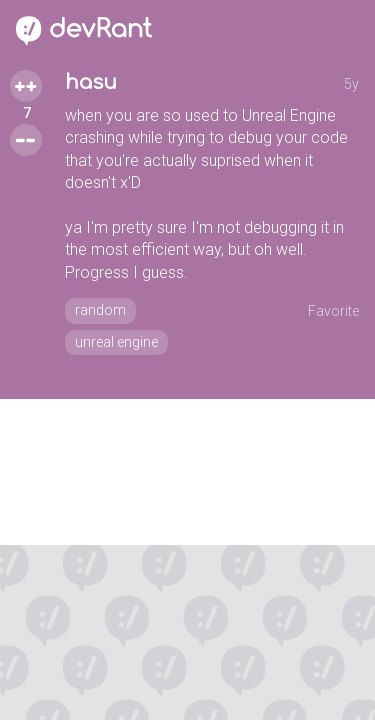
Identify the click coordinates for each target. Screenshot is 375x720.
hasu (91, 82)
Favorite (333, 311)
